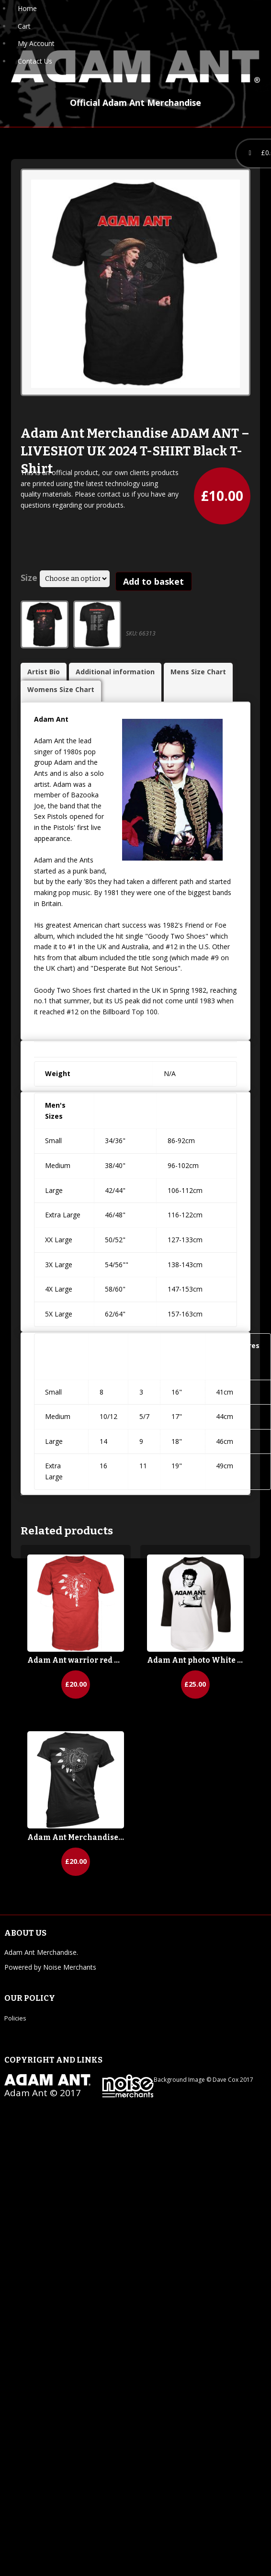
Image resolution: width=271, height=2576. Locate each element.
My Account (36, 43)
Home (27, 8)
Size (29, 577)
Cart (24, 26)
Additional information (115, 671)
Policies (15, 2018)
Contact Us (35, 61)
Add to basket (153, 581)
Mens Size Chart (198, 671)
